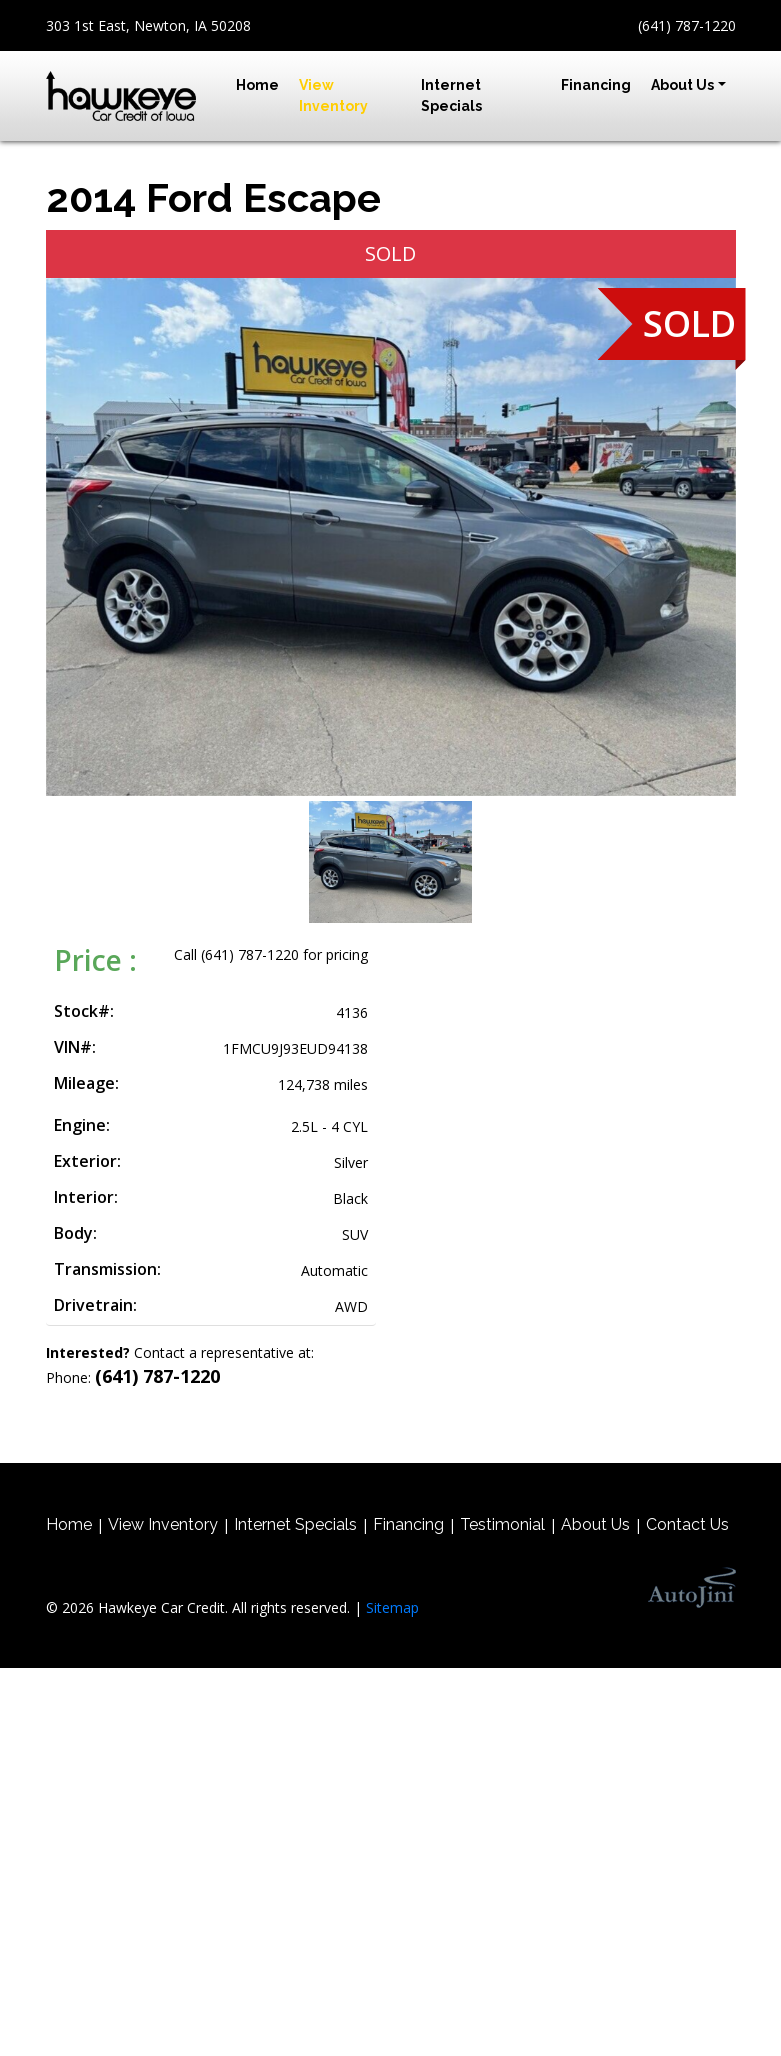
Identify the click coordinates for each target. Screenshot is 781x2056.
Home (69, 1524)
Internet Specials (295, 1524)
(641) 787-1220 (687, 25)
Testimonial (502, 1524)
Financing (408, 1524)
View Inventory (163, 1524)
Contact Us (687, 1524)
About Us (595, 1524)
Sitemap (392, 1607)
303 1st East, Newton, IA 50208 (148, 25)
